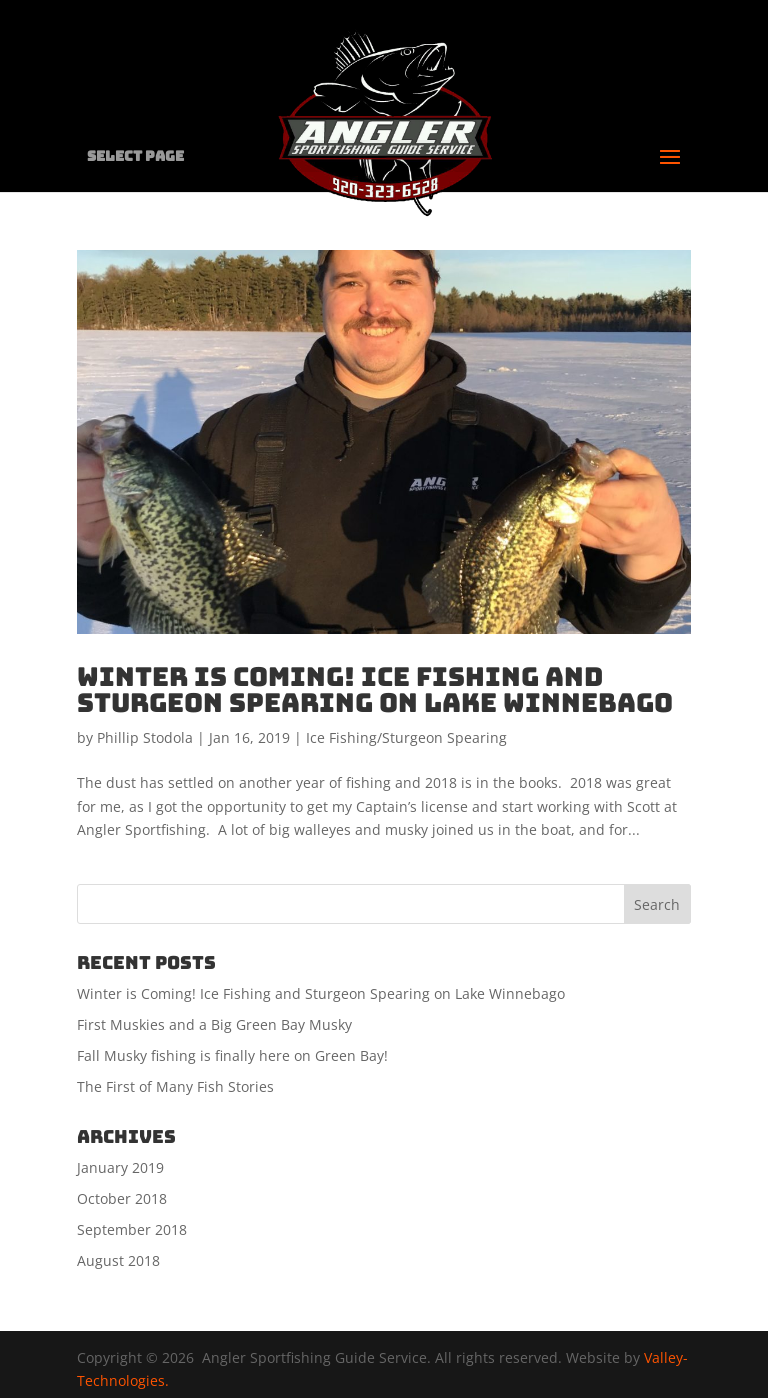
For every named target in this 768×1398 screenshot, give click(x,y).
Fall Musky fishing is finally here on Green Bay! (232, 1055)
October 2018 (122, 1198)
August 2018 (118, 1260)
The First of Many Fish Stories (175, 1086)
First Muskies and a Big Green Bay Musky (214, 1024)
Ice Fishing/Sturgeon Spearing (406, 737)
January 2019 (120, 1167)
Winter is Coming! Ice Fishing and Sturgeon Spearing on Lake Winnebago (375, 689)
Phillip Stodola (145, 737)
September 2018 (132, 1229)
